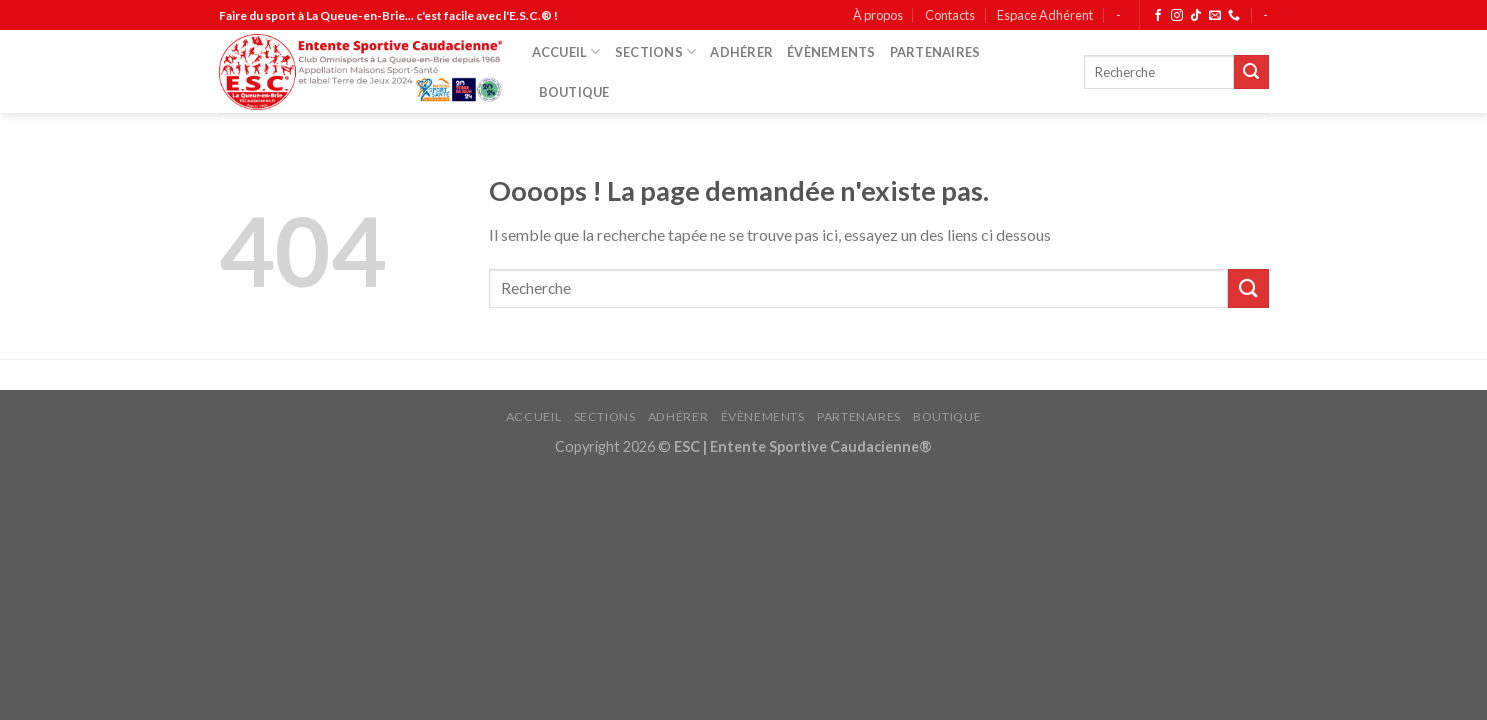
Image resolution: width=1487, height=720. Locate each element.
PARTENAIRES (935, 52)
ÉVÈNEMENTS (831, 52)
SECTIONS (656, 51)
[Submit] (1251, 72)
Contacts (950, 15)
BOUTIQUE (574, 92)
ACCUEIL (566, 51)
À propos (878, 15)
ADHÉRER (741, 52)
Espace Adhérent (1045, 15)
